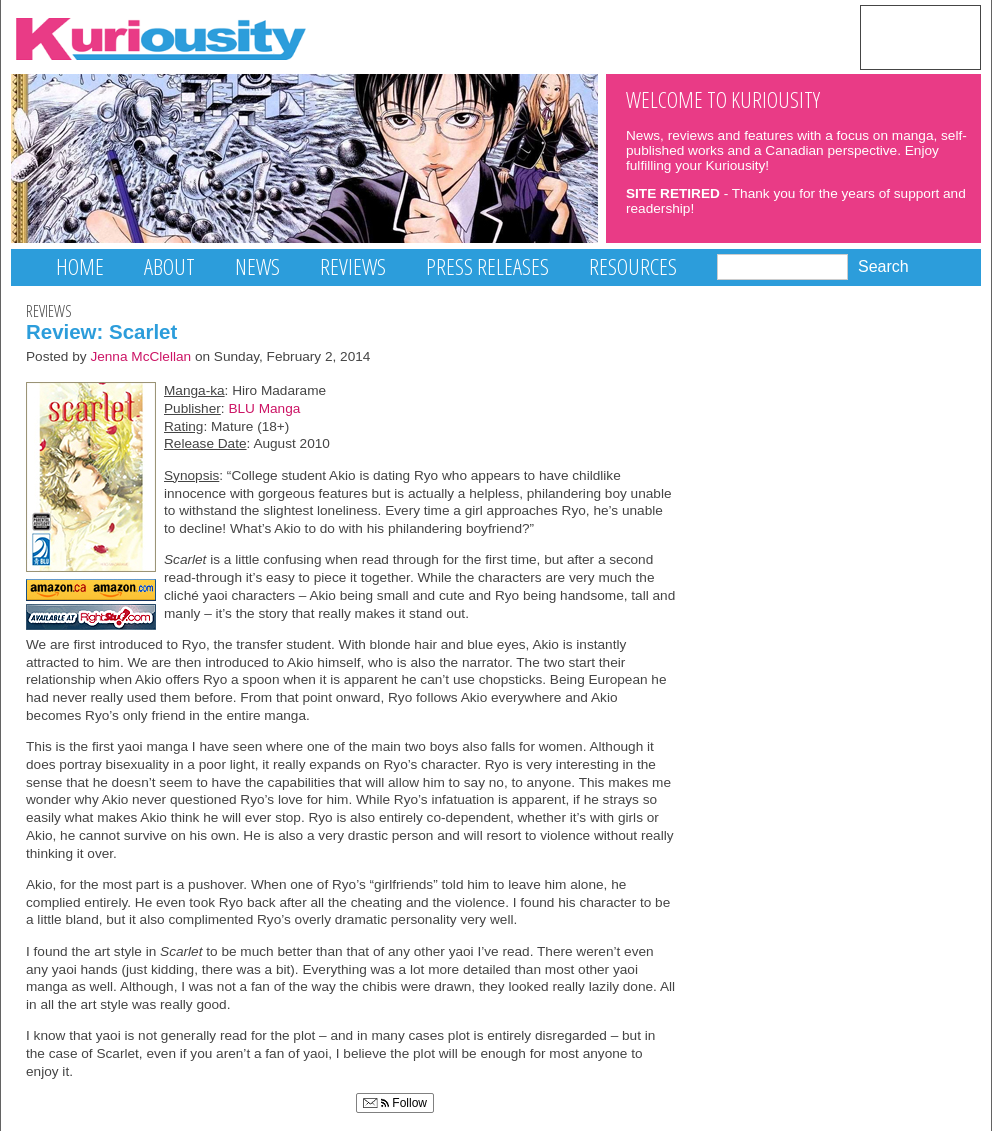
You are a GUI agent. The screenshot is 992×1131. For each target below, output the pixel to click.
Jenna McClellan (140, 356)
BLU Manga (264, 408)
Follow (395, 1103)
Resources (633, 266)
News (257, 266)
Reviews (353, 266)
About (169, 266)
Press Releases (487, 266)
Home (80, 266)
